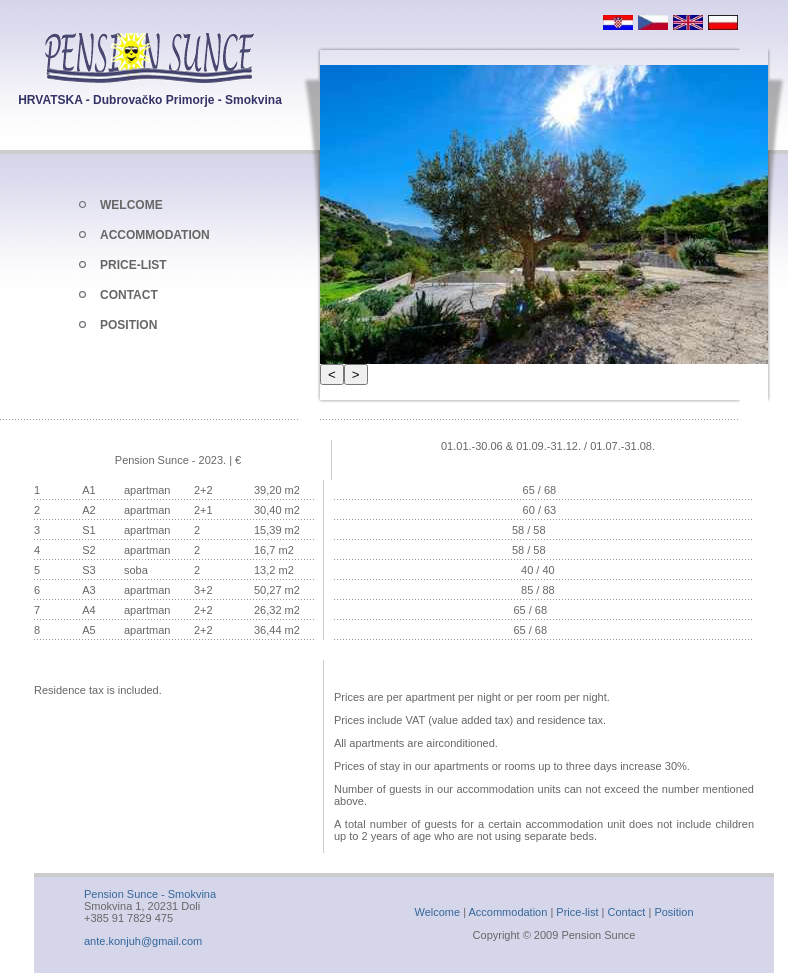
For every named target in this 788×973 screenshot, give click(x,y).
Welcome (437, 912)
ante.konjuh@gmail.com (143, 941)
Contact (627, 912)
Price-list (577, 912)
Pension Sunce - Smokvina (150, 894)
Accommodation (507, 912)
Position (673, 912)
